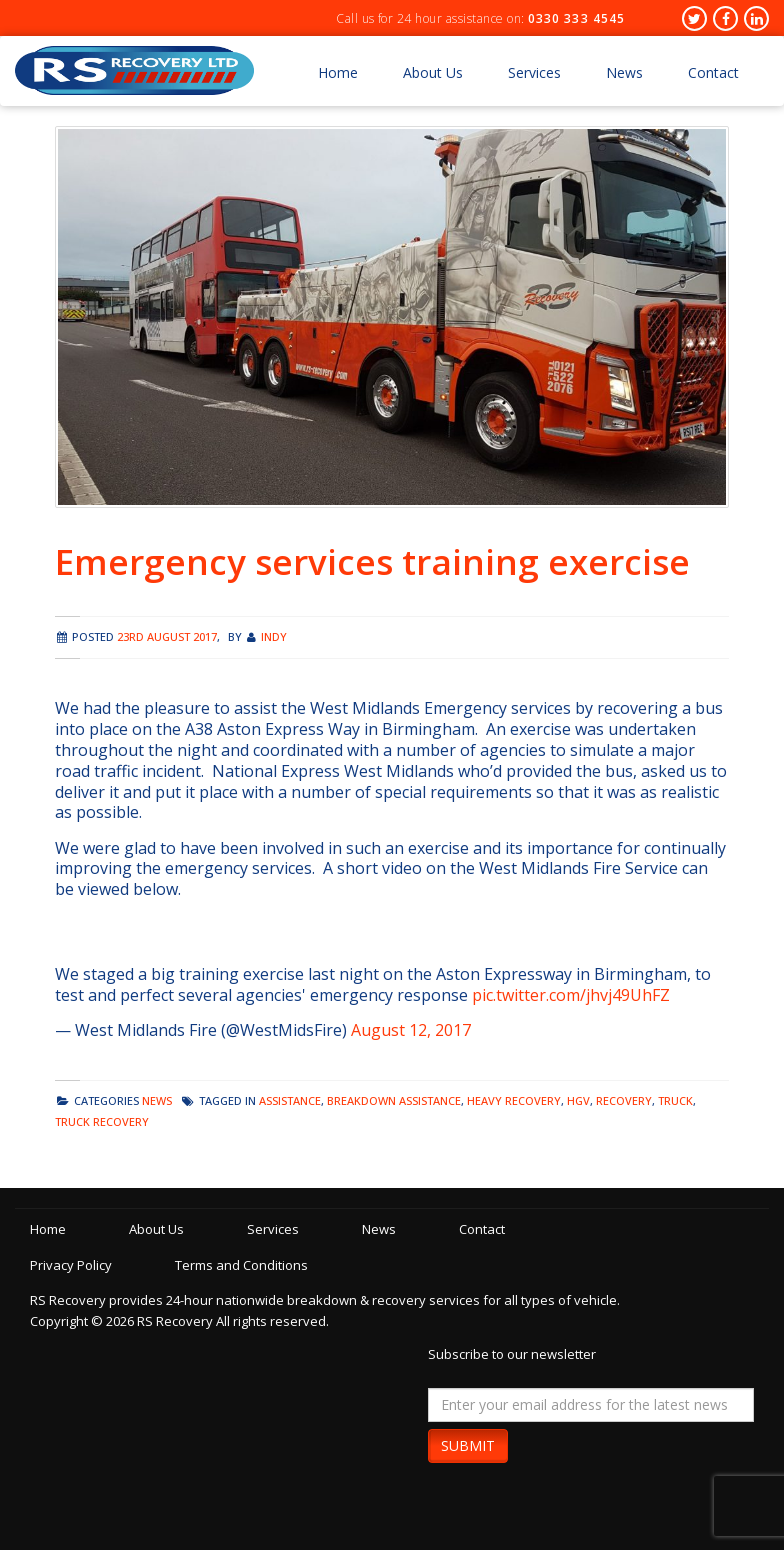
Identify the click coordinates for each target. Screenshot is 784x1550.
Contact (713, 72)
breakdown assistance (394, 1100)
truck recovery (102, 1121)
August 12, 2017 (411, 1030)
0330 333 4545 (576, 18)
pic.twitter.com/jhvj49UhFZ (571, 995)
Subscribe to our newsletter (512, 1354)
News (624, 72)
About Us (433, 72)
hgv (578, 1100)
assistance (290, 1100)
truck (675, 1100)
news (157, 1100)
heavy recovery (514, 1100)
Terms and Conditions (241, 1265)
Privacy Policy (71, 1265)
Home (338, 72)
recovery (624, 1100)
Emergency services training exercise (372, 561)
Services (534, 72)
